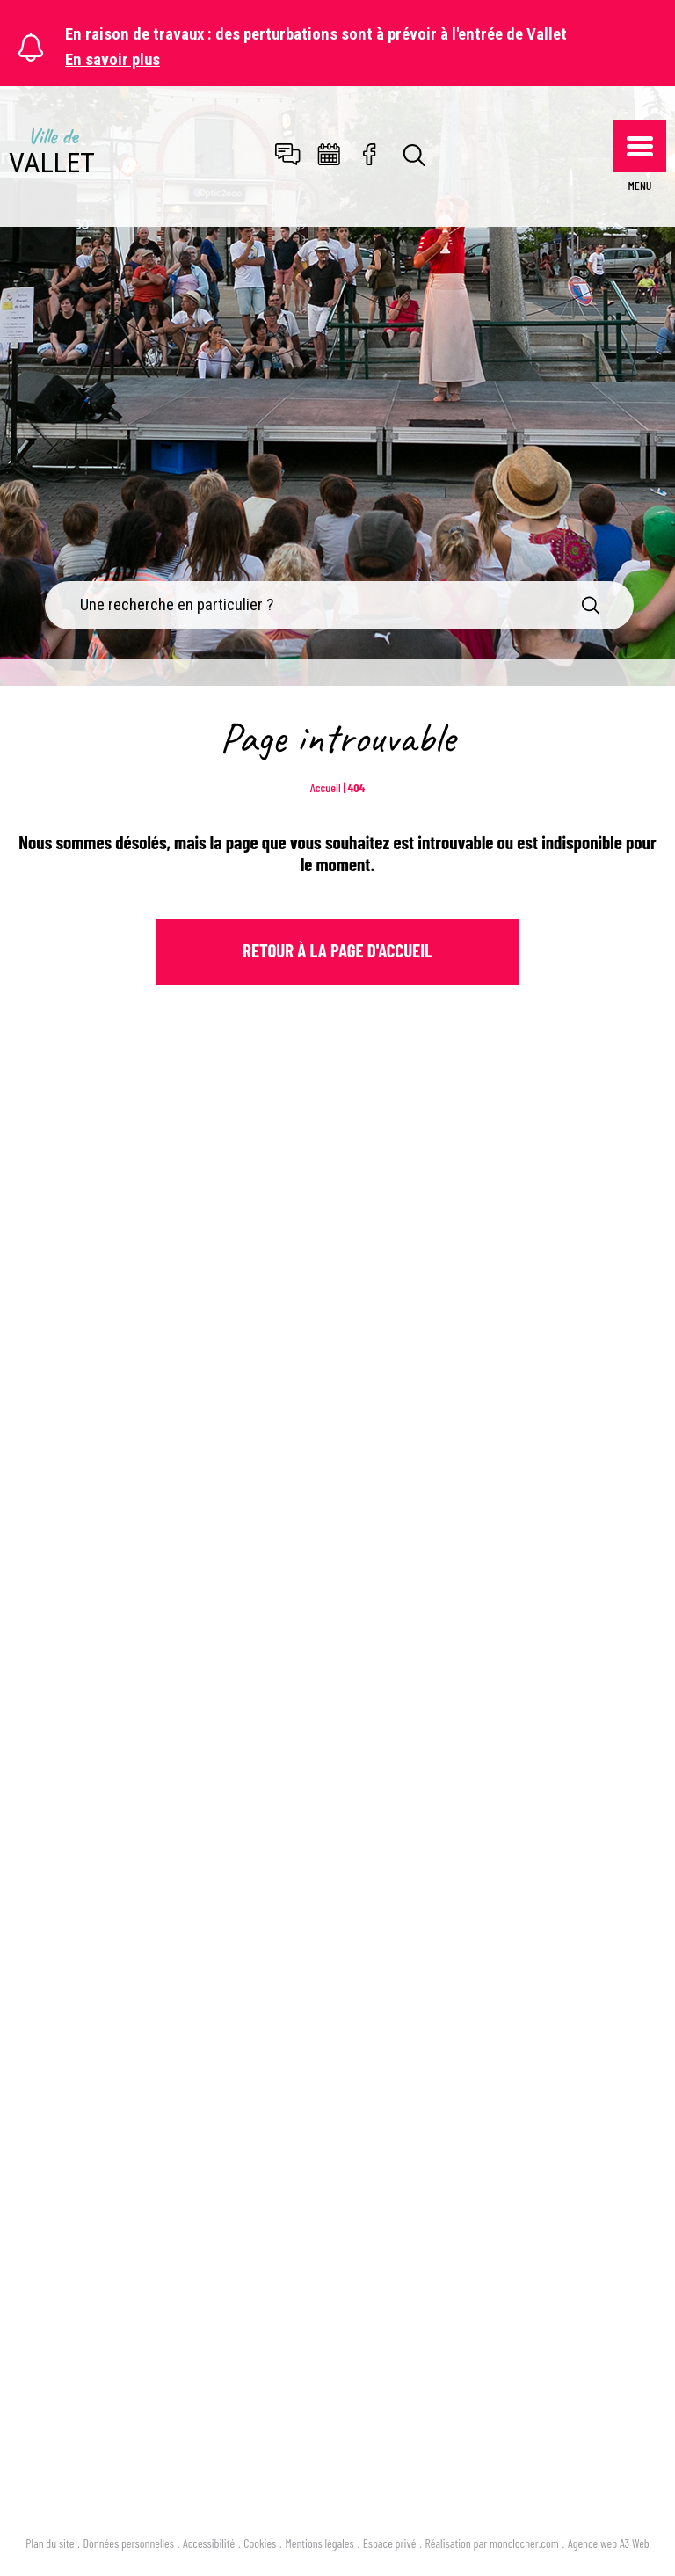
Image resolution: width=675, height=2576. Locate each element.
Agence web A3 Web (609, 2543)
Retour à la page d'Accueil (337, 950)
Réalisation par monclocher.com (492, 2543)
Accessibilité (209, 2543)
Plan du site (49, 2543)
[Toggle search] (414, 156)
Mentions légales (320, 2543)
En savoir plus (112, 60)
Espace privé (390, 2543)
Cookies (259, 2543)
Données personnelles (128, 2543)
